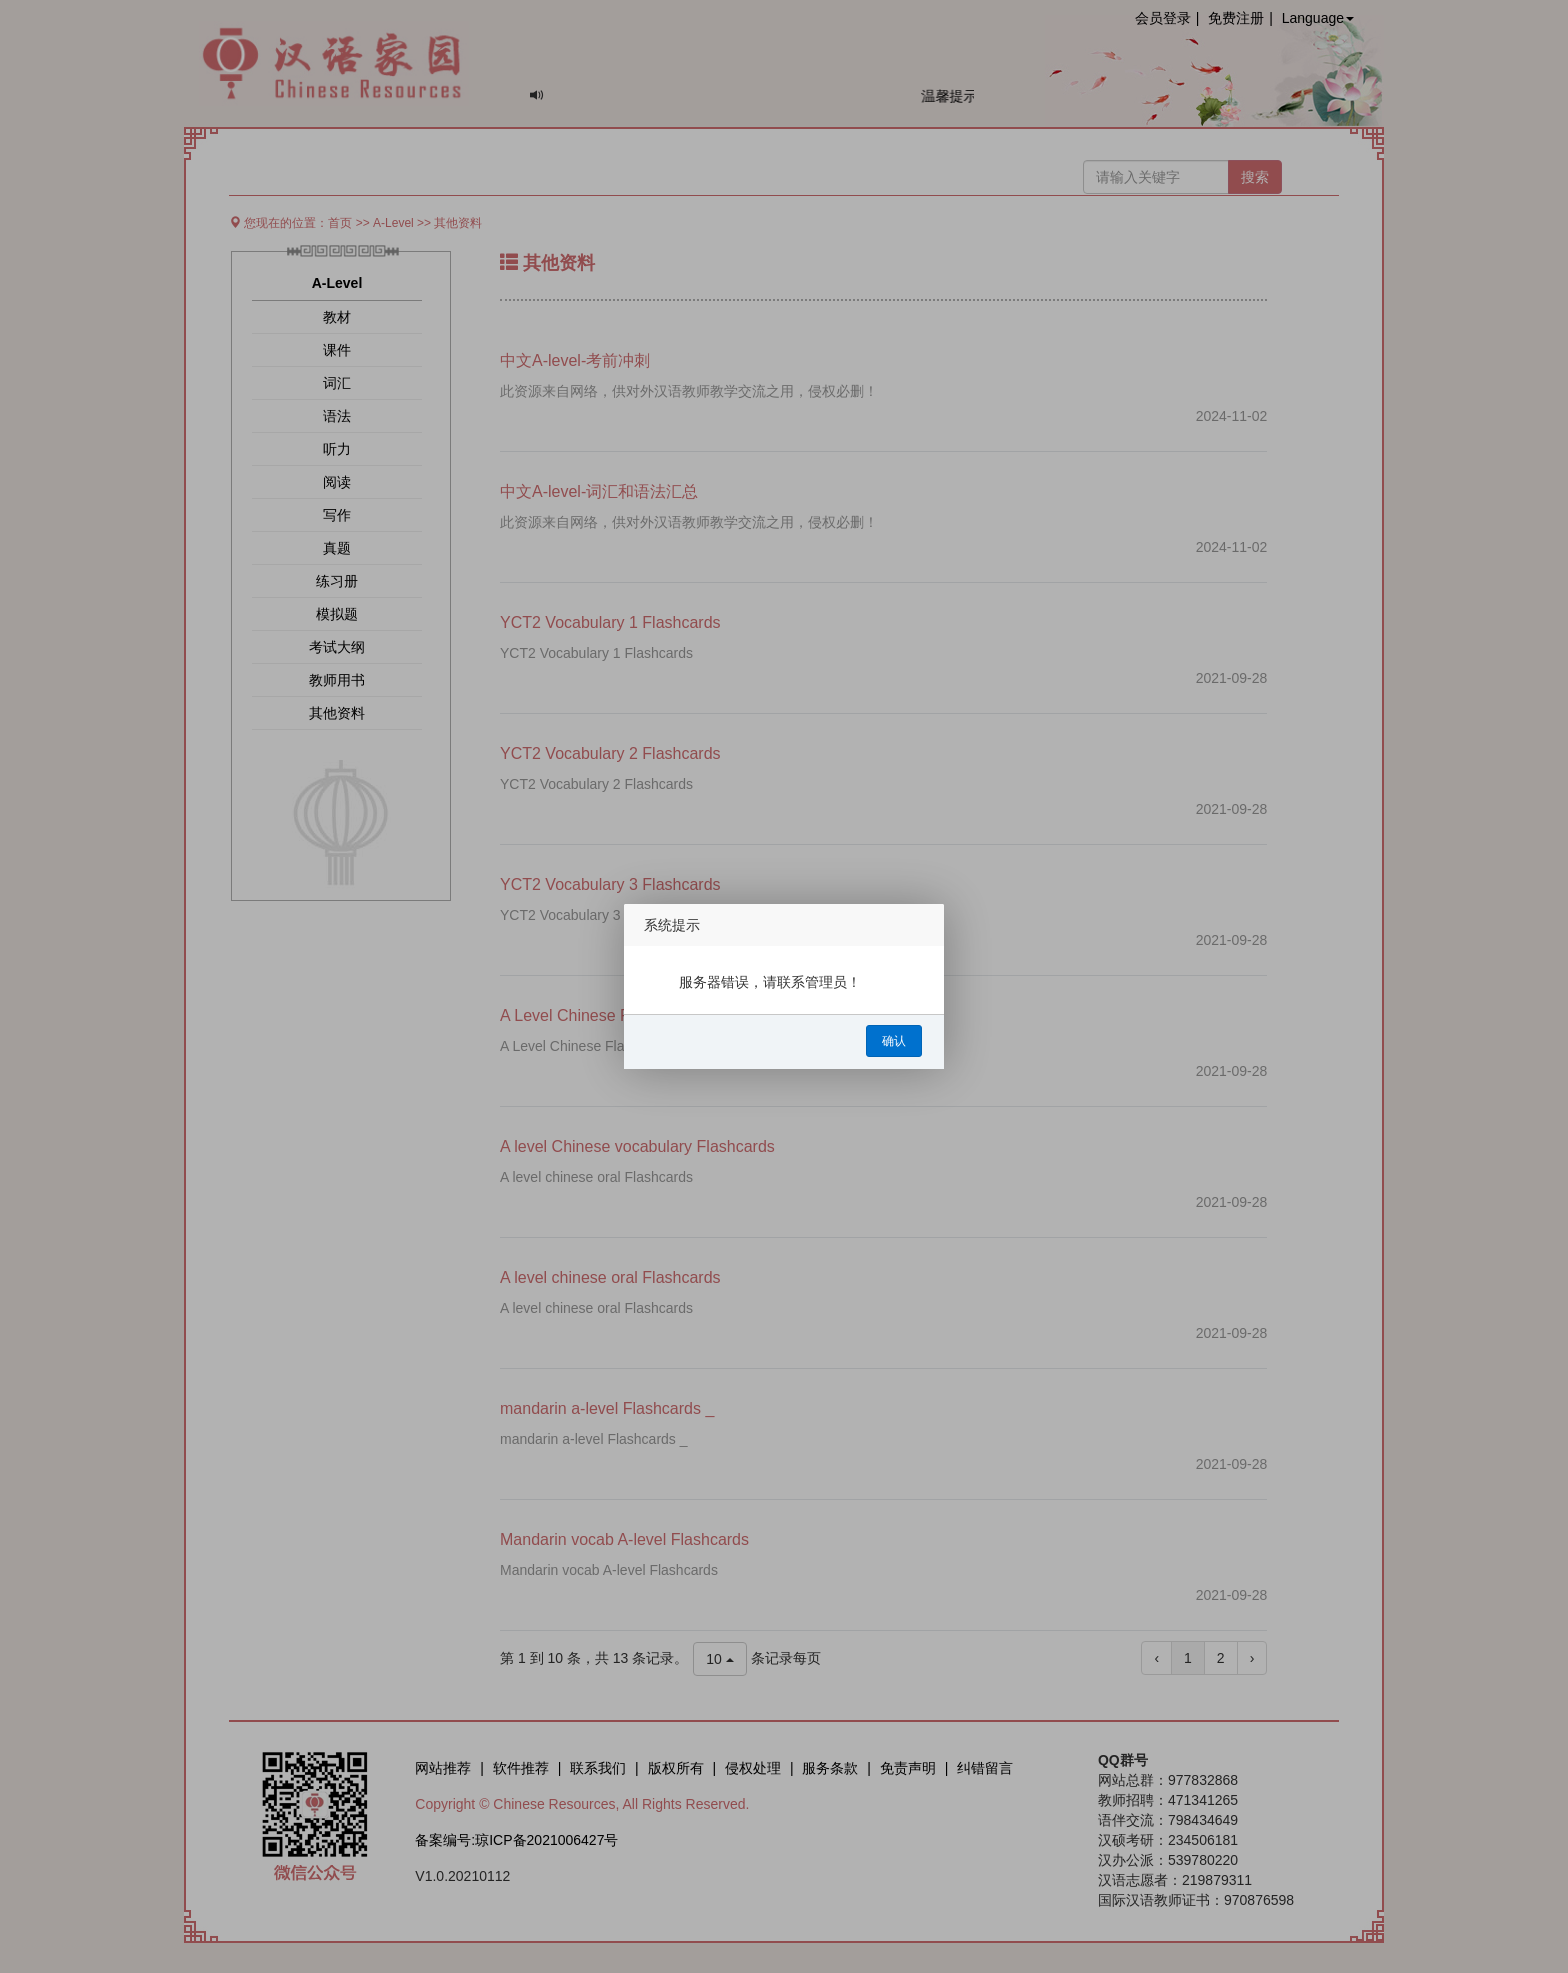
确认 (894, 1041)
